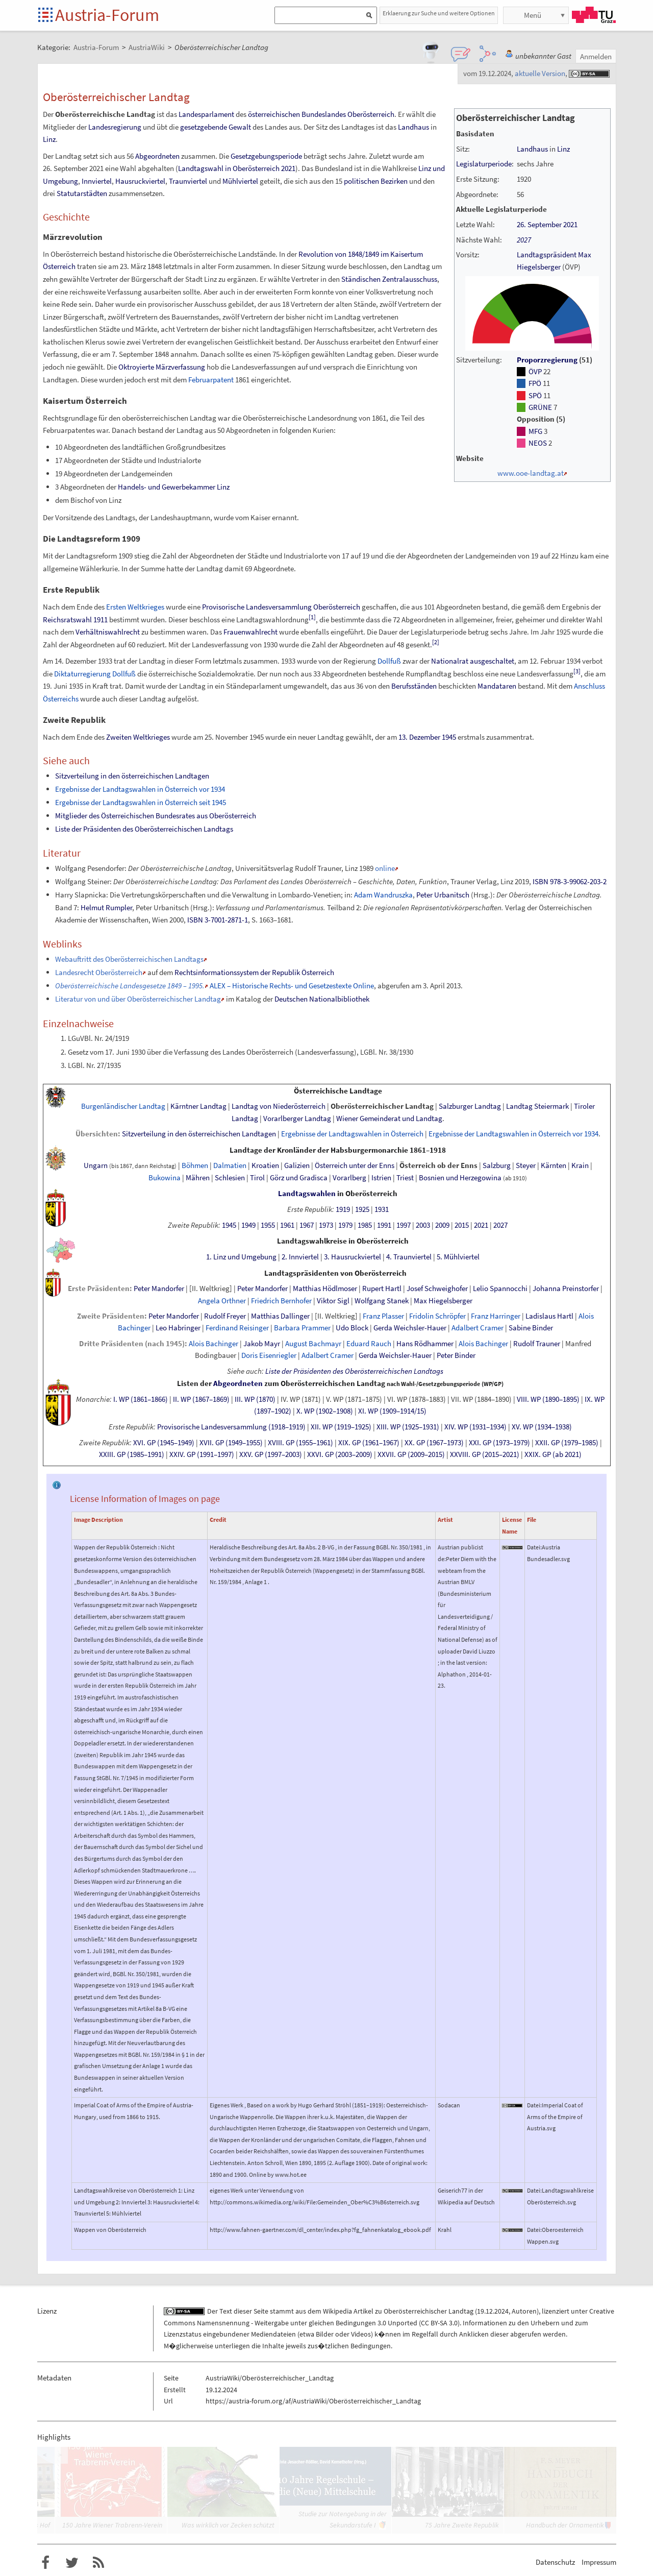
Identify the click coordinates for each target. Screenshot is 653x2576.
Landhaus (532, 149)
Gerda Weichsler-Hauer (409, 1327)
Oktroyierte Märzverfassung (161, 367)
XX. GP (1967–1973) (434, 1442)
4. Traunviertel (409, 1256)
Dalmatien (229, 1165)
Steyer (526, 1165)
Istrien (381, 1177)
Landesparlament (206, 114)
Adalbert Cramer (477, 1327)
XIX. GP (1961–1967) (368, 1442)
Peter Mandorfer (159, 1288)
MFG (535, 431)
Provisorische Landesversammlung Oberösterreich (281, 607)
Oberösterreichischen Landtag (333, 1383)
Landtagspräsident (546, 254)
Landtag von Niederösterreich (278, 1106)
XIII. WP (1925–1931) (407, 1426)
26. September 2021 (547, 224)
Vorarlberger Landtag (297, 1118)
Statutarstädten (82, 193)
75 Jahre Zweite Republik (462, 2525)
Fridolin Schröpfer (437, 1316)
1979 (345, 1225)
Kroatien (265, 1165)
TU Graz (594, 15)
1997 (403, 1225)
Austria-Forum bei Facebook (45, 2563)
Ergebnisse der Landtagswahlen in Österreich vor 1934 (140, 789)
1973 (326, 1225)
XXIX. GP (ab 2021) (553, 1454)
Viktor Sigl (333, 1300)
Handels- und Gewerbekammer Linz (174, 487)
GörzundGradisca (299, 1177)
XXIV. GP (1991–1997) (201, 1454)
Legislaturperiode (484, 163)
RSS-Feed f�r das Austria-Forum (98, 2563)
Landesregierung (114, 127)
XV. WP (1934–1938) (542, 1426)
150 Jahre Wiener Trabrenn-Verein (112, 2525)
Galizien (297, 1165)
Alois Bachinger (213, 1343)
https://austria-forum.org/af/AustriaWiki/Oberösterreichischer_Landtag (313, 2400)
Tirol (257, 1177)
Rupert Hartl (381, 1288)
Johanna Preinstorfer (566, 1288)
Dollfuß (389, 661)
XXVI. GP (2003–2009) (339, 1454)
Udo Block (352, 1327)
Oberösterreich (370, 114)
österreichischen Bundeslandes (297, 114)
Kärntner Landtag (198, 1106)
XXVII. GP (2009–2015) (411, 1454)
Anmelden (596, 56)
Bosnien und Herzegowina (460, 1177)
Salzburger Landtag (470, 1106)
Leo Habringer (178, 1327)
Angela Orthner (222, 1300)
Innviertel (97, 181)
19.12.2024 (493, 2311)
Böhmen (195, 1165)
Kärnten (553, 1165)
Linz (563, 149)
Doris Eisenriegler (268, 1355)
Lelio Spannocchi (500, 1288)
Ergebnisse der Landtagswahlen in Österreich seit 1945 (140, 802)
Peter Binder (456, 1355)
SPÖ (535, 395)
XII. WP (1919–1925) (341, 1426)
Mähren (198, 1177)
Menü (532, 15)
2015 (462, 1225)
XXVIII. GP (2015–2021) (484, 1454)
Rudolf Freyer (225, 1316)
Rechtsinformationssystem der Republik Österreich (254, 972)
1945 (229, 1225)
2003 (423, 1225)
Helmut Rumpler (106, 907)
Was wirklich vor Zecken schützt (228, 2525)
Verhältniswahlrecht (108, 632)
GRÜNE (540, 407)
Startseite (46, 16)
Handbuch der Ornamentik (565, 2525)
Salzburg (497, 1165)
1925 (362, 1209)
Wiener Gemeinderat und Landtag (389, 1118)
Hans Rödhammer (425, 1343)
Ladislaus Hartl (549, 1316)
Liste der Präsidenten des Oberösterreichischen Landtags (144, 829)
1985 (365, 1225)
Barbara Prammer (302, 1327)
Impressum (599, 2562)
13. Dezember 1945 (427, 737)
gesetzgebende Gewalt (215, 127)
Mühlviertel (240, 181)
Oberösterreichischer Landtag (382, 1106)
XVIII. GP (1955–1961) (300, 1442)
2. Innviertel (300, 1256)
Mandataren (497, 686)
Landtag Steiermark (537, 1106)
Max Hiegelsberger (443, 1300)
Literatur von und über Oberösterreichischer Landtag (138, 999)
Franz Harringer (495, 1316)
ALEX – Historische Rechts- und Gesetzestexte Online (292, 985)
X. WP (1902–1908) (324, 1411)
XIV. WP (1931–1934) (475, 1426)
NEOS (538, 443)
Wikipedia (337, 2311)
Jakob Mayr (261, 1343)
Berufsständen (414, 686)
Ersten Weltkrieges (135, 607)
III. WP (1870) (255, 1399)
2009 (442, 1225)
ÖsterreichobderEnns (438, 1165)
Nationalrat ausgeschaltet (472, 661)
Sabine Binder (531, 1327)
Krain (580, 1165)
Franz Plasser (383, 1316)
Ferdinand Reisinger (237, 1327)
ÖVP (535, 371)
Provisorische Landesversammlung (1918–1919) (231, 1426)
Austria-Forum (107, 15)
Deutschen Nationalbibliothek (321, 999)
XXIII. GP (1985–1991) (131, 1454)
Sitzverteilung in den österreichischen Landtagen (132, 776)
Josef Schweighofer (437, 1288)
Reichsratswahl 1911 (75, 619)
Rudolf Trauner (536, 1343)
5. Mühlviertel (458, 1256)
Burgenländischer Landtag (123, 1106)
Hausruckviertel (140, 181)
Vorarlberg (349, 1177)
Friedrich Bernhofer (281, 1300)
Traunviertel (188, 181)
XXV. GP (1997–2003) (270, 1454)
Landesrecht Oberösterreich (98, 972)
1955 (268, 1225)
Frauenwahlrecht (250, 632)
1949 (248, 1225)
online (385, 868)
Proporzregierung (547, 359)
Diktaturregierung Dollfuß (95, 673)
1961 (287, 1225)
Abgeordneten (157, 156)
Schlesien (230, 1177)
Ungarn (96, 1165)
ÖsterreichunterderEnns (354, 1165)
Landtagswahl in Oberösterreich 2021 (236, 168)
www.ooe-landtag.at (530, 473)
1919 (343, 1209)
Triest (405, 1177)
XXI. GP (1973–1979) (499, 1442)
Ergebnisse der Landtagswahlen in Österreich (352, 1133)
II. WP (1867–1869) (201, 1399)
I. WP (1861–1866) (140, 1399)
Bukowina (164, 1177)
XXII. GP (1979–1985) (566, 1442)
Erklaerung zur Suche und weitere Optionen (439, 13)
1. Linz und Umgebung (241, 1256)
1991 (384, 1225)
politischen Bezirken (376, 181)
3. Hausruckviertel (352, 1256)
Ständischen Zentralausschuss (389, 279)
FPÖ (535, 383)
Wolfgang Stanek (382, 1300)
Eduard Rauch (368, 1343)
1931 (381, 1209)
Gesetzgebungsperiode (266, 156)
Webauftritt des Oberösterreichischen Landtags (129, 959)
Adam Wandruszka (383, 895)
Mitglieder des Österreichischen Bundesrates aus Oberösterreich (155, 815)
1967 (306, 1225)
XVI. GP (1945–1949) (163, 1442)
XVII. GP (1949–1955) (231, 1442)
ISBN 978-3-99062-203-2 (570, 881)
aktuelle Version (540, 73)
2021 (481, 1225)
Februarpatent (211, 379)
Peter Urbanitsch (442, 895)
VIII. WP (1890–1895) (548, 1399)
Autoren (524, 2311)
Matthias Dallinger (280, 1316)
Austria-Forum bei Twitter (72, 2563)
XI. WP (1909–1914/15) (392, 1411)
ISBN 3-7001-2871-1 (217, 920)
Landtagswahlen (307, 1193)
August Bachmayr (313, 1343)
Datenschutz (555, 2562)
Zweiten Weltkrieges (138, 737)
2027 (524, 240)
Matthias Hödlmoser (325, 1288)
